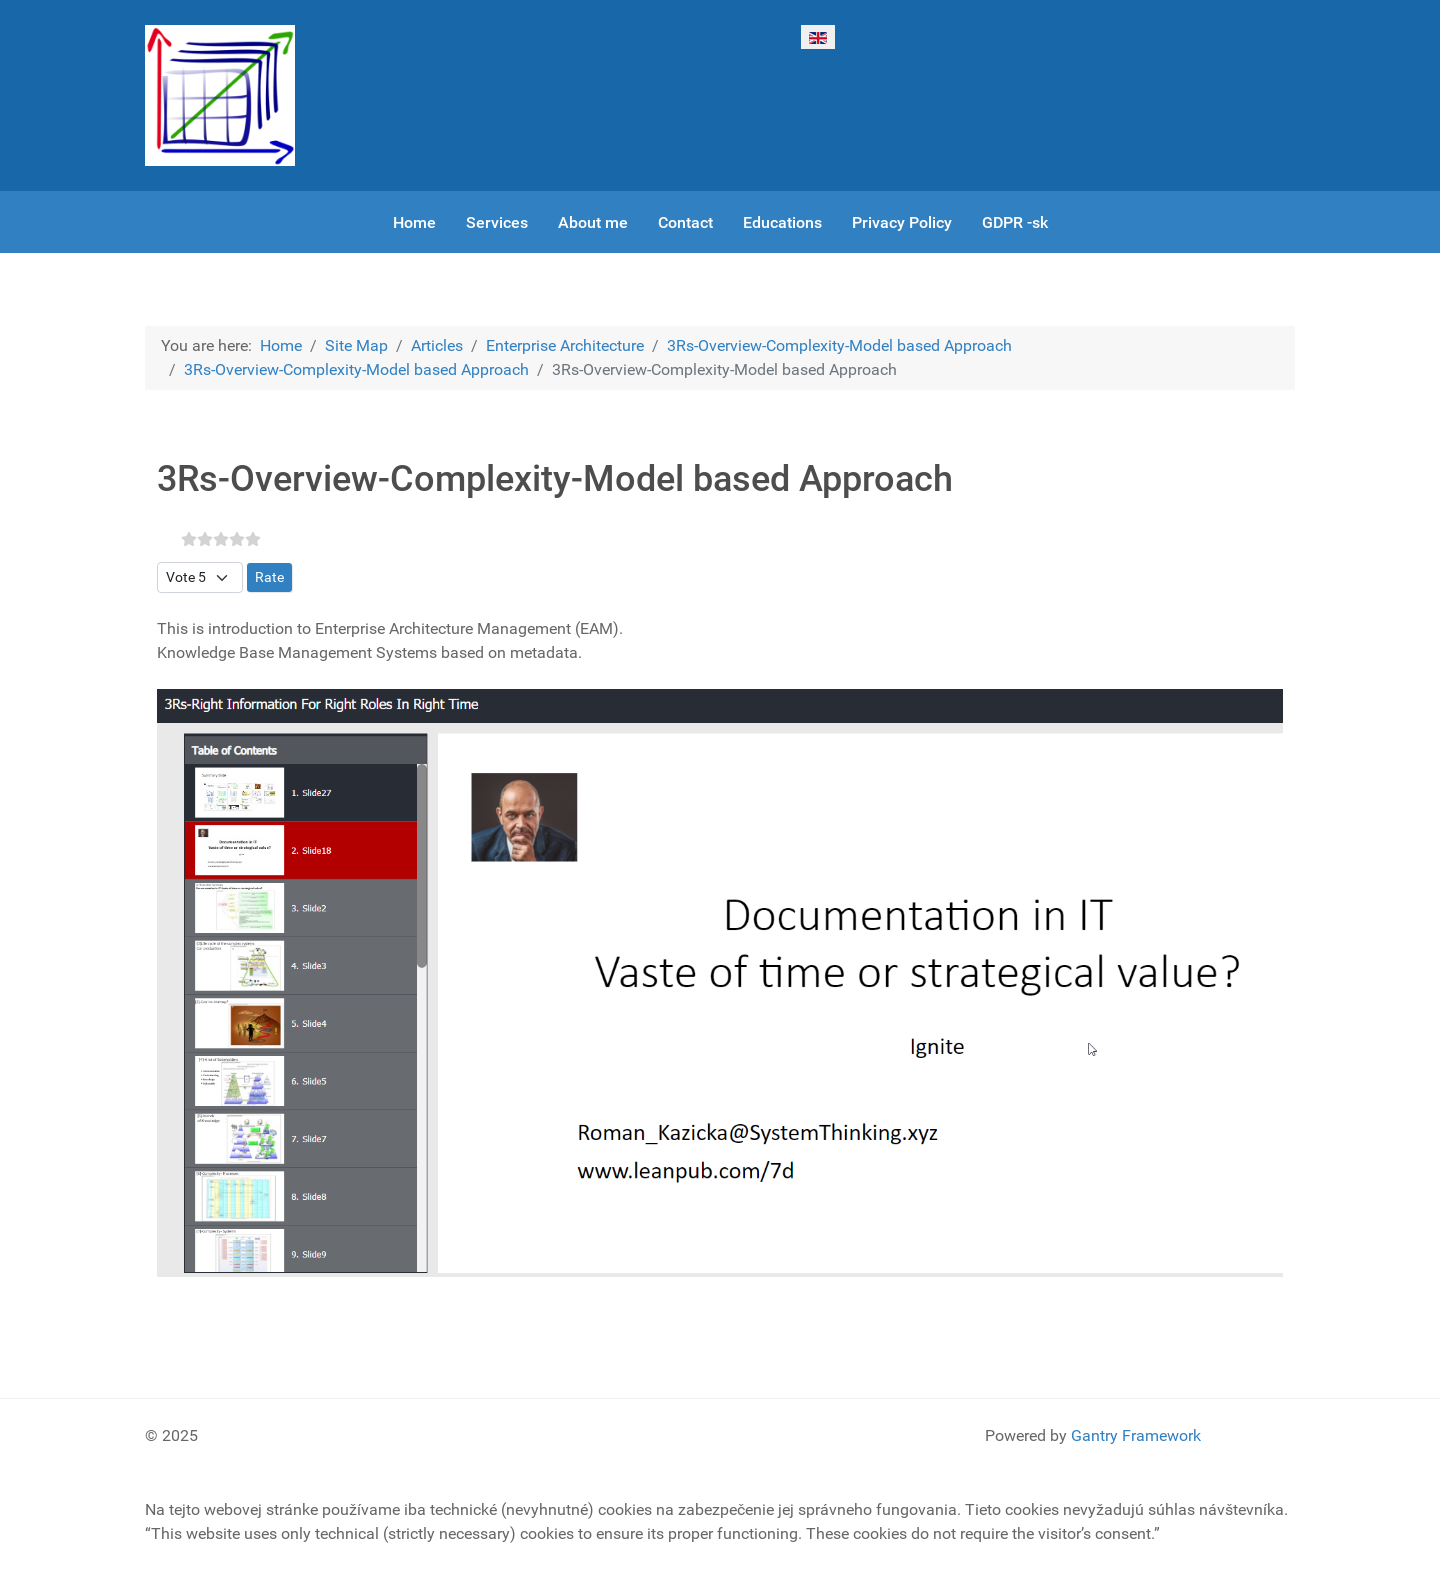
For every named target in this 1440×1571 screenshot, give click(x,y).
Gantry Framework (1136, 1435)
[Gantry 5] (220, 95)
